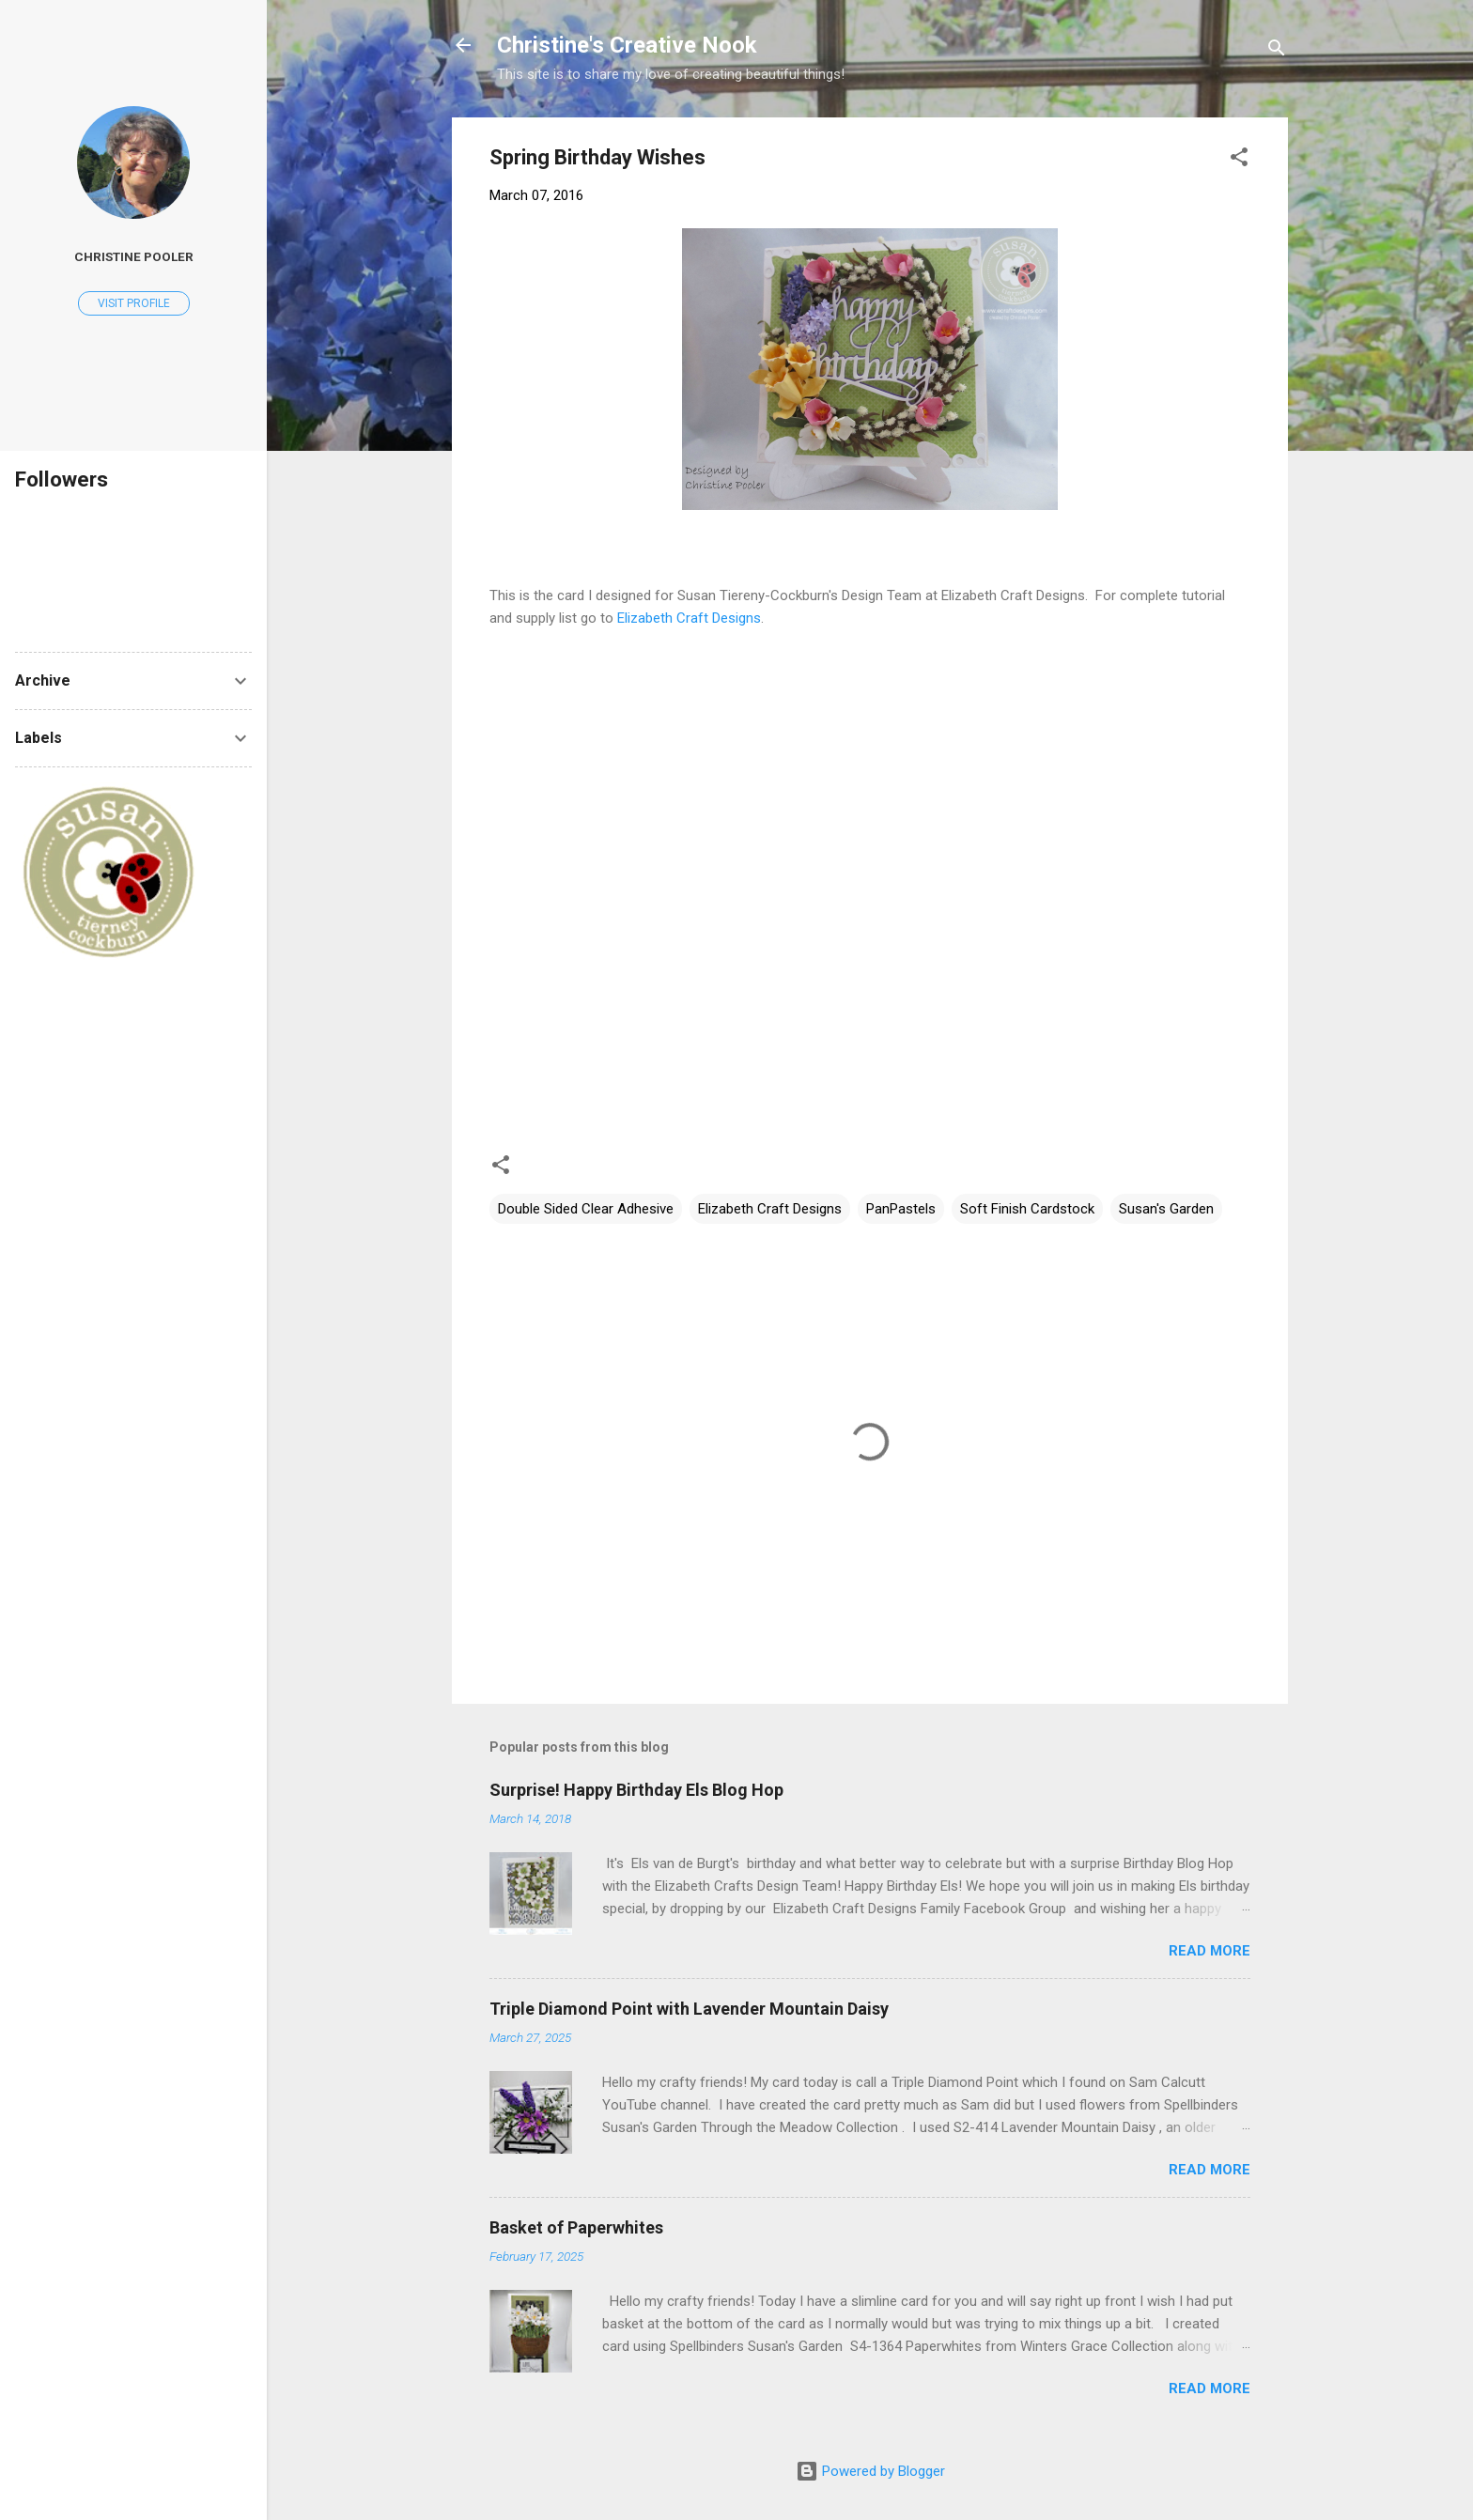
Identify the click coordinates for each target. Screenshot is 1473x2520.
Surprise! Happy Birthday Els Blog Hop (636, 1790)
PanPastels (901, 1208)
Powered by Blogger (870, 2471)
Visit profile (134, 303)
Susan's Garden (1166, 1208)
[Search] (1276, 51)
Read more (1209, 1950)
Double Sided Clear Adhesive (586, 1208)
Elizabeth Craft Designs (689, 618)
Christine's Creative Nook (627, 45)
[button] (1239, 160)
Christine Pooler (134, 256)
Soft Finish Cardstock (1027, 1208)
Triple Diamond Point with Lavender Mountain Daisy (689, 2008)
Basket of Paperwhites (576, 2227)
